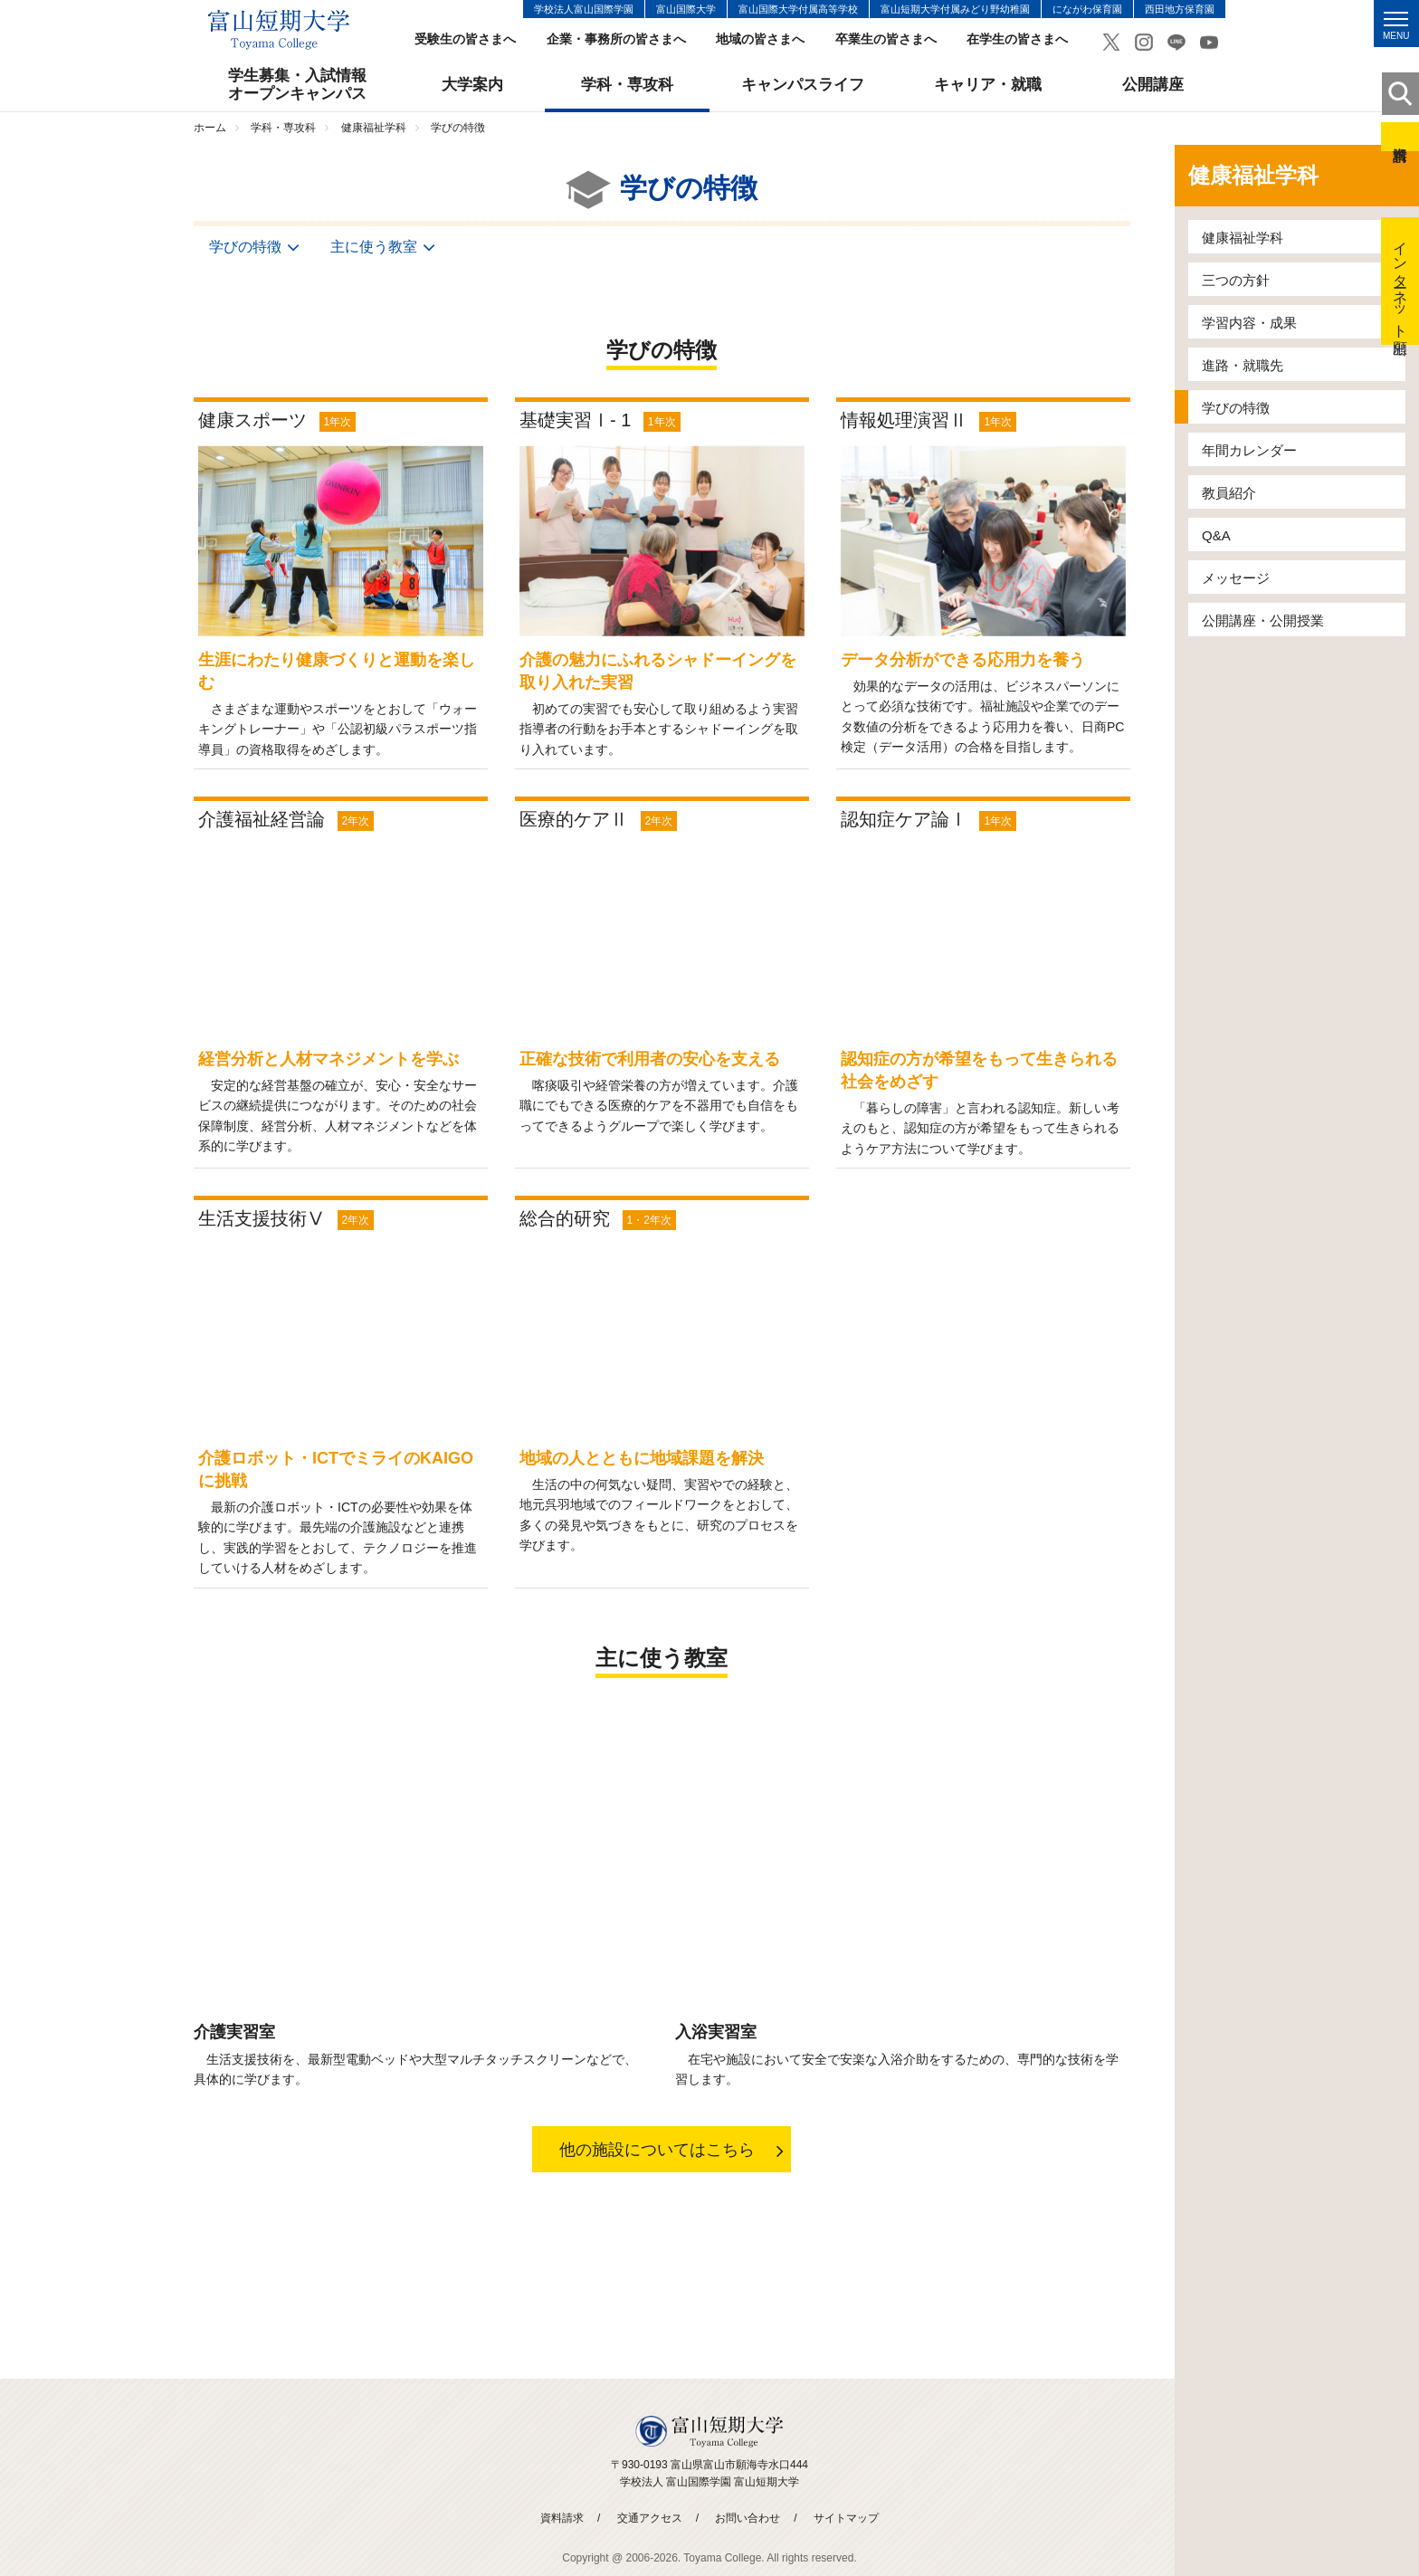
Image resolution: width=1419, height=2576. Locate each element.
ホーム (210, 127)
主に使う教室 (372, 246)
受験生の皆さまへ (465, 39)
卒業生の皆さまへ (886, 39)
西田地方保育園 (1179, 9)
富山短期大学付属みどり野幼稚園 (955, 9)
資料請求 (1400, 136)
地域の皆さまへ (760, 39)
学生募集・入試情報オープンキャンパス (297, 84)
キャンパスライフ (802, 84)
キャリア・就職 (988, 84)
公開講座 (1153, 84)
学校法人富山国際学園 (583, 9)
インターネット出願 (1400, 281)
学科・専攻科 (627, 84)
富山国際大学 (686, 9)
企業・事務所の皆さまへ (616, 39)
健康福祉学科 (373, 127)
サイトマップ (846, 2518)
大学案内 (472, 84)
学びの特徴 (243, 246)
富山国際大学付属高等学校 (798, 9)
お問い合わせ (747, 2518)
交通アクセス (649, 2518)
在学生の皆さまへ (1017, 39)
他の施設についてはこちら (657, 2151)
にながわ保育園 (1087, 9)
